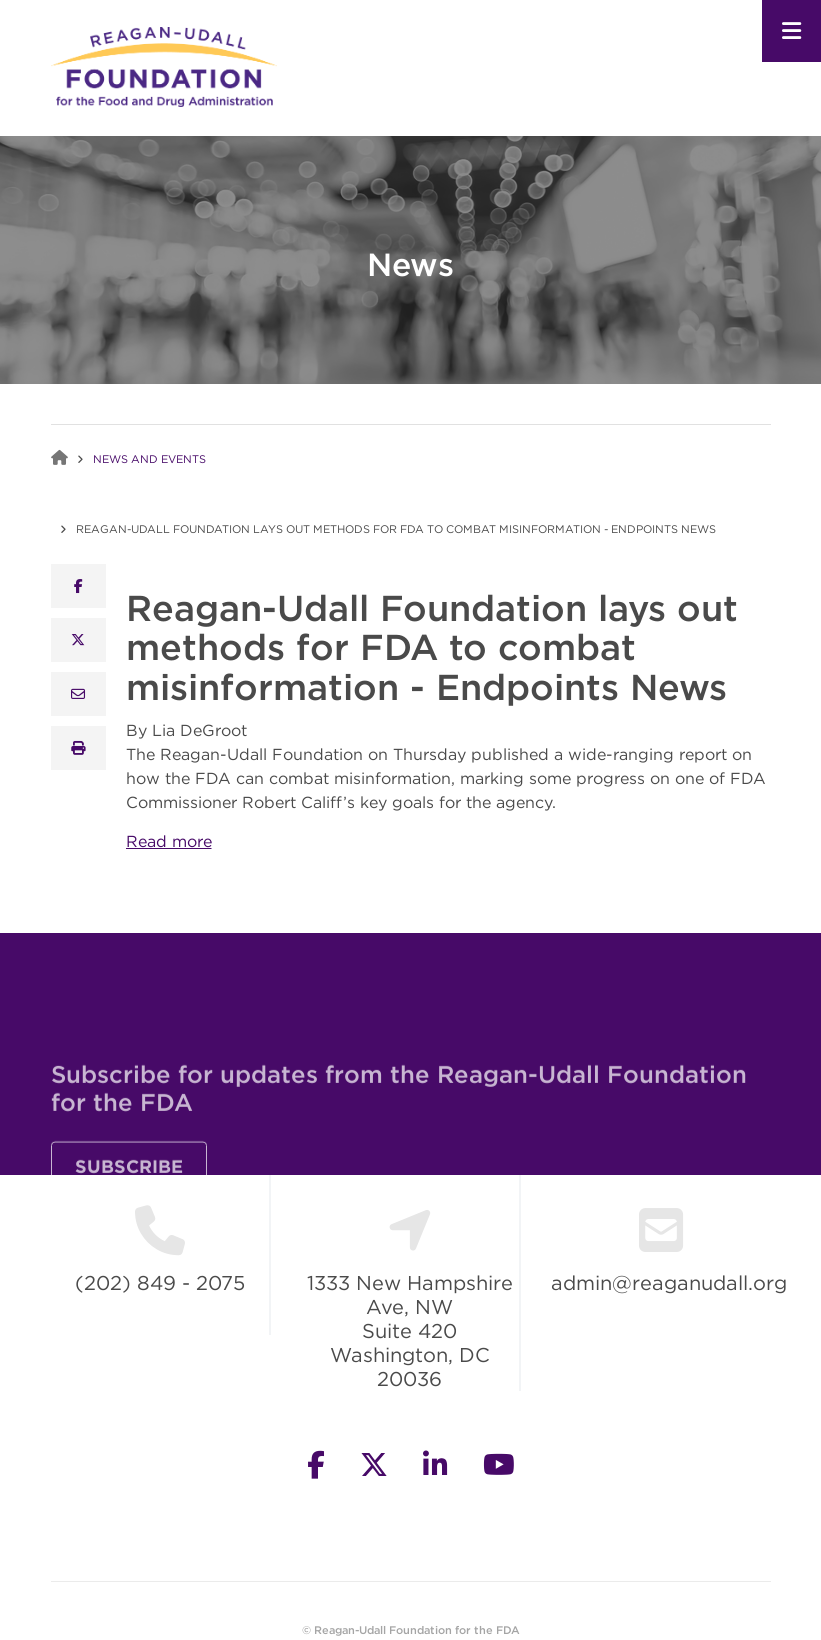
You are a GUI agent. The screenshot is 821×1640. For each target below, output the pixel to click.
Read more (169, 841)
